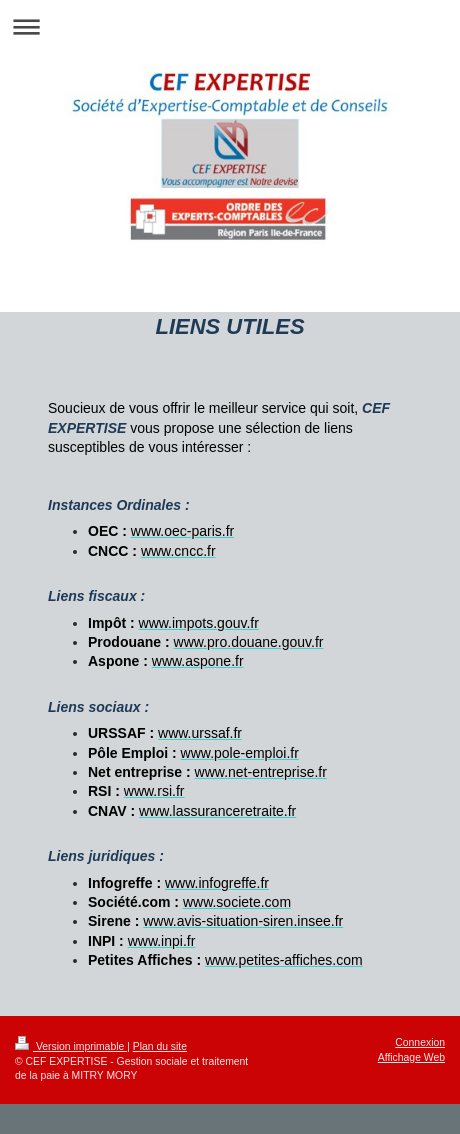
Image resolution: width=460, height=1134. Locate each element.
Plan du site (160, 1046)
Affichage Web (411, 1057)
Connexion (420, 1042)
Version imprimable (71, 1046)
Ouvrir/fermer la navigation (230, 26)
